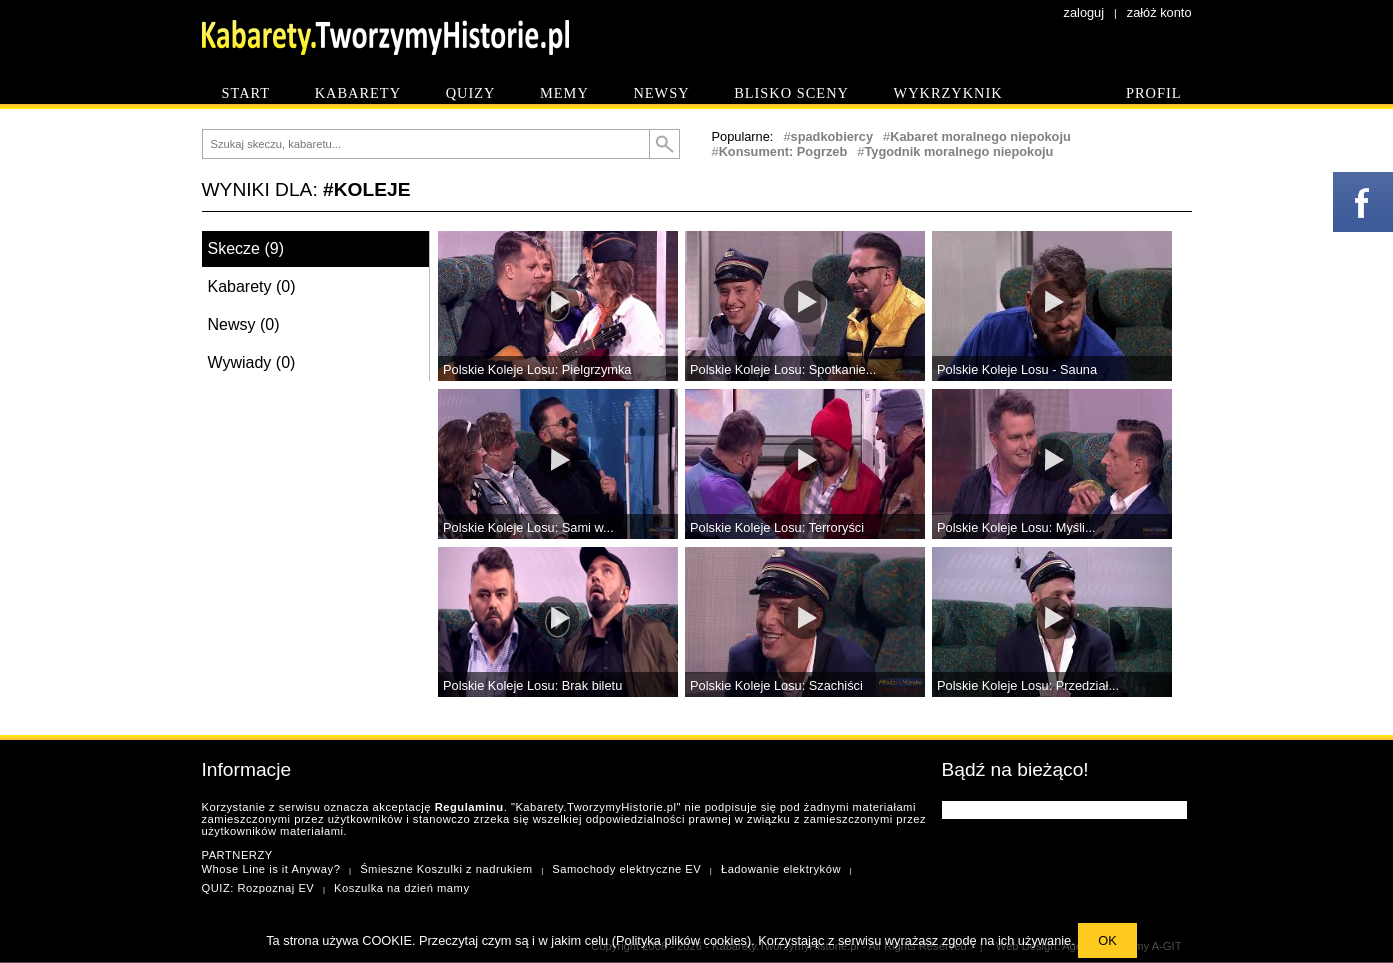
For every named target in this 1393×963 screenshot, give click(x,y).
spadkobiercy (832, 136)
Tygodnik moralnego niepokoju (958, 151)
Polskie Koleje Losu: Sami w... (528, 527)
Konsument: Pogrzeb (783, 151)
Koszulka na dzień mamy (401, 888)
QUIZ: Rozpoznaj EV (258, 888)
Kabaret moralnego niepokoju (980, 136)
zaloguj (1084, 12)
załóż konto (1159, 12)
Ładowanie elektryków (781, 869)
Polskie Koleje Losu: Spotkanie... (783, 369)
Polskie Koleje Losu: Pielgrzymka (537, 369)
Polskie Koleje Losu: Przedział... (1028, 685)
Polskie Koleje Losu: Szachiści (776, 685)
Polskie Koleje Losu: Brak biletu (532, 685)
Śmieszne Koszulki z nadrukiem (446, 869)
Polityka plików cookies (681, 940)
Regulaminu (469, 807)
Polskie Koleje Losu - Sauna (1017, 369)
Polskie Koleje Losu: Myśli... (1016, 527)
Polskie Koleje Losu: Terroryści (777, 527)
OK (1107, 940)
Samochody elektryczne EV (626, 869)
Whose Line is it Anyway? (271, 869)
